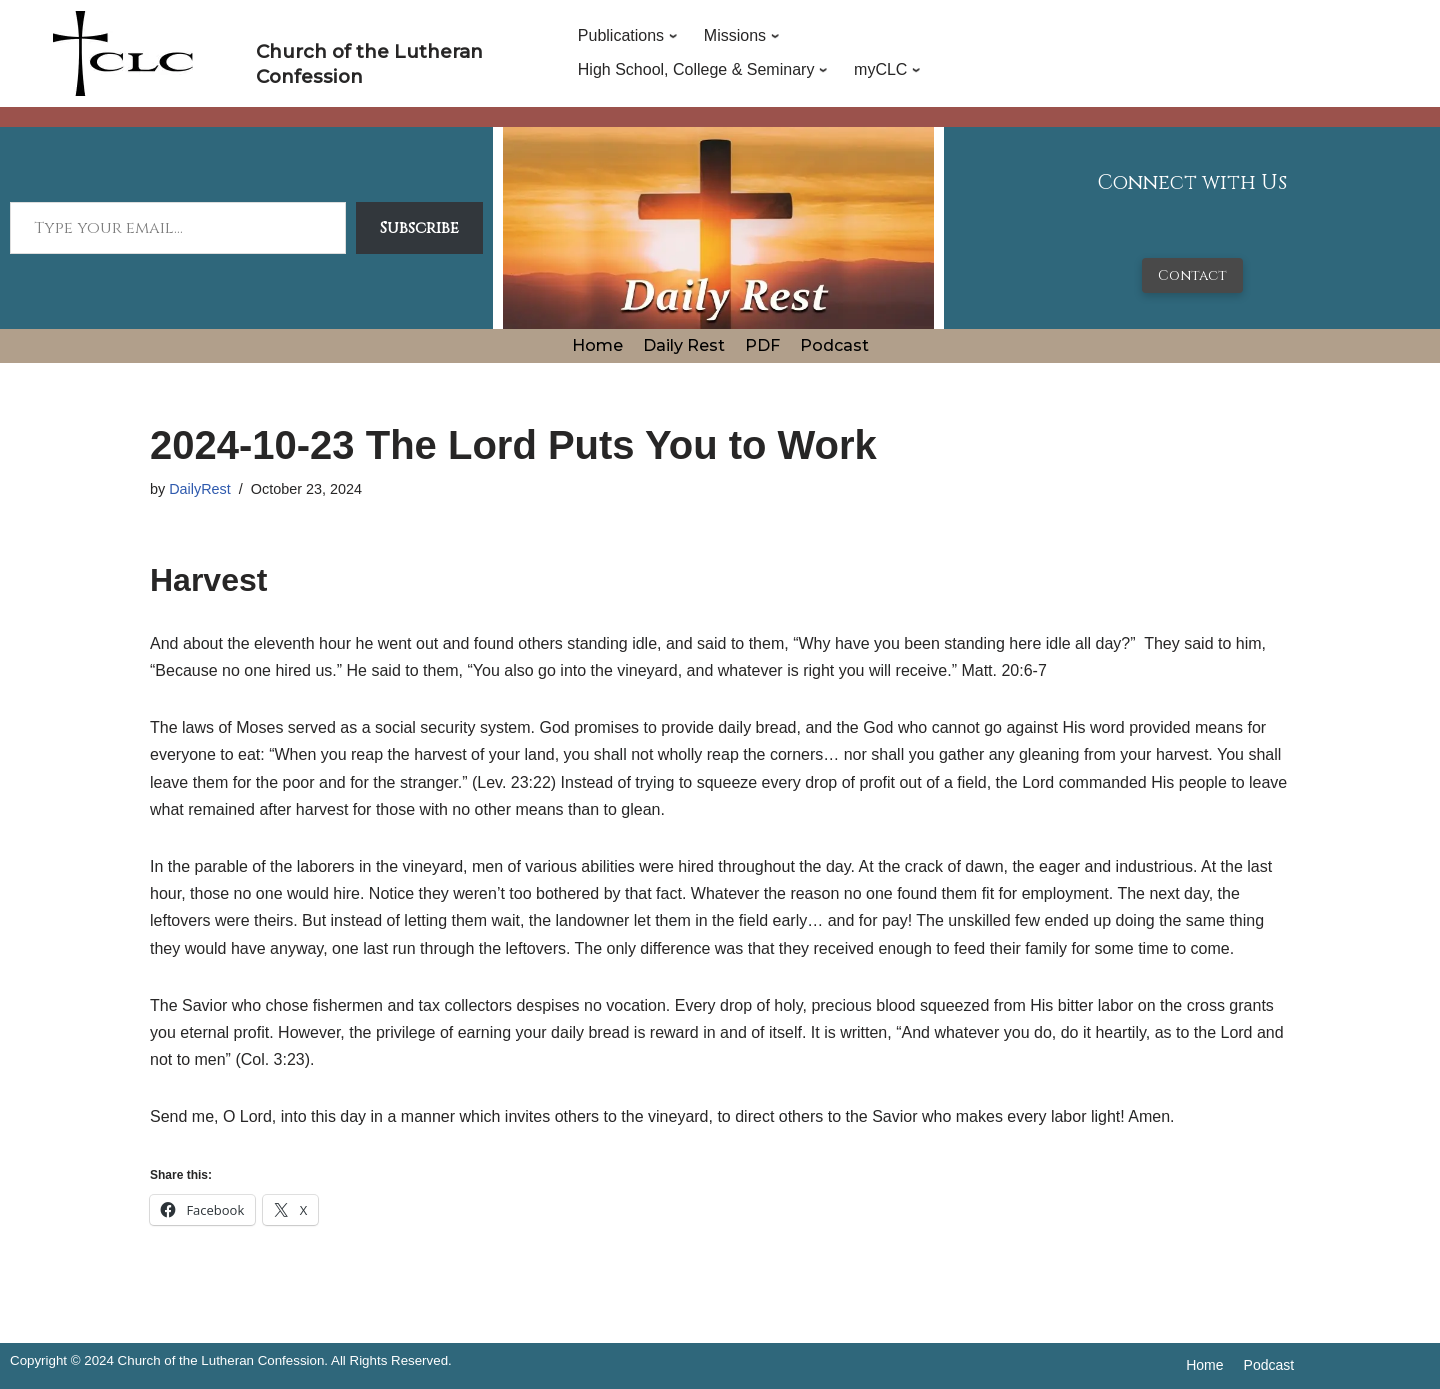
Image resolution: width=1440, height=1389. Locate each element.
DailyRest (200, 489)
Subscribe (419, 228)
